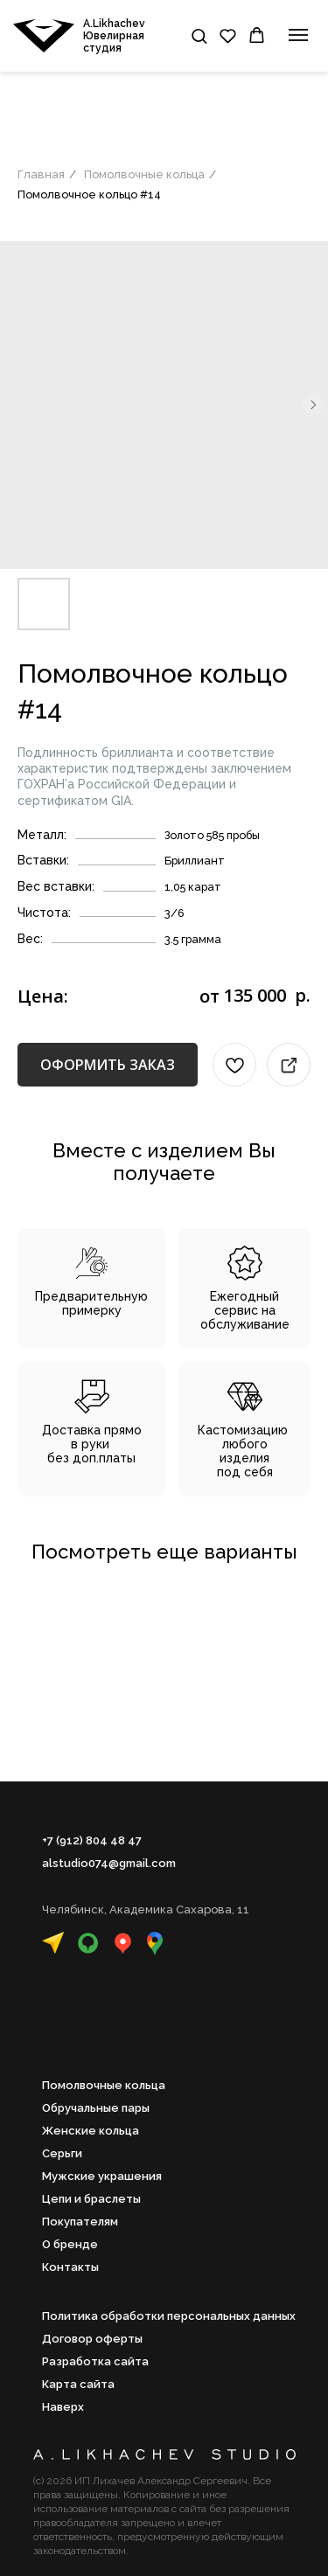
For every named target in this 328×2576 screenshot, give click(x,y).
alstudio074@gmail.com (109, 1863)
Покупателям (80, 2221)
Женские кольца (90, 2130)
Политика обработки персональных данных (169, 2316)
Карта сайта (78, 2384)
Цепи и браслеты (91, 2198)
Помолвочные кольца (144, 174)
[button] (199, 35)
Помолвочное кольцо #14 (89, 194)
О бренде (70, 2244)
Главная (41, 174)
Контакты (70, 2267)
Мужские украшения (102, 2176)
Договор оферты (92, 2338)
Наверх (63, 2406)
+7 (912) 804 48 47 (92, 1840)
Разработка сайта (95, 2361)
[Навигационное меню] (298, 35)
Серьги (62, 2153)
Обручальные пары (96, 2107)
